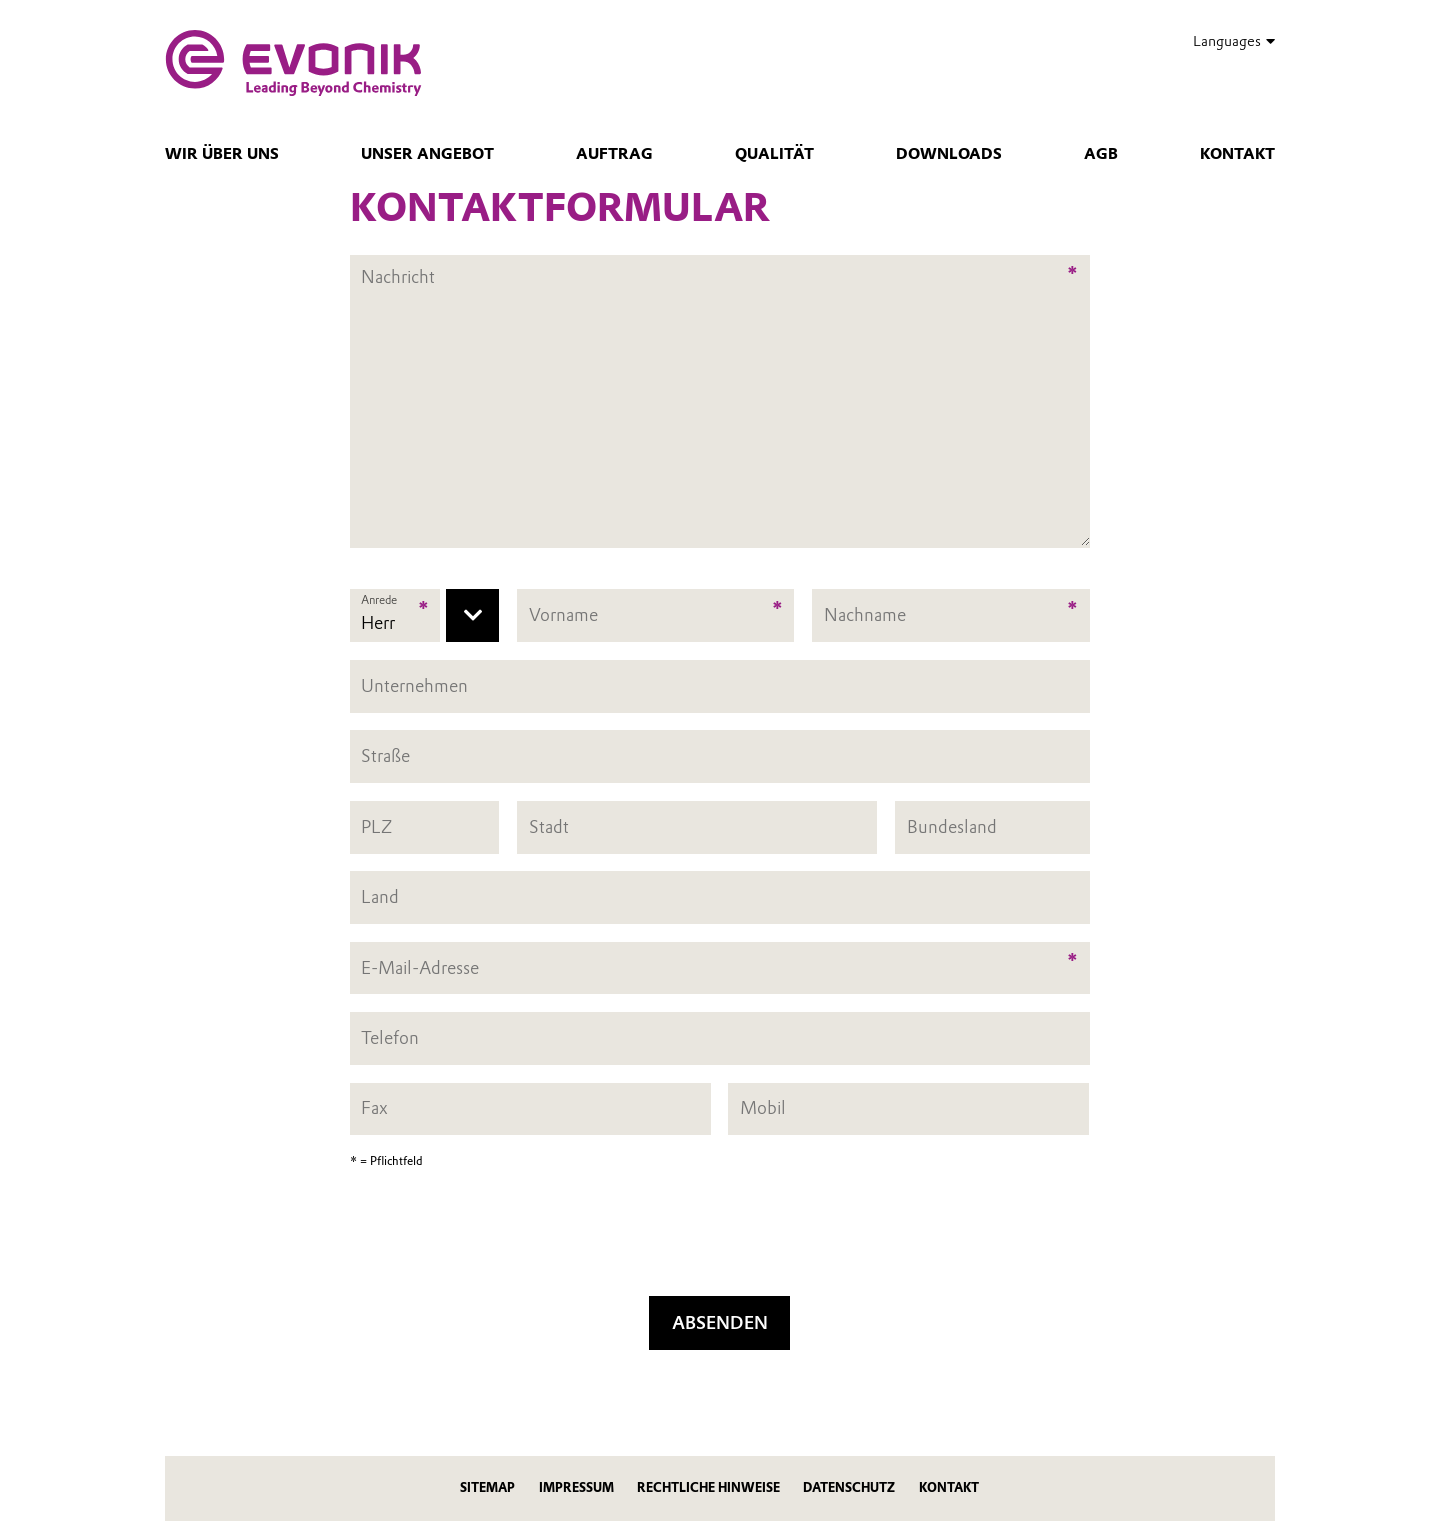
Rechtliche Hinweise (708, 1487)
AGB (1101, 154)
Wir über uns (222, 154)
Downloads (949, 154)
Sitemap (487, 1487)
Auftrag (614, 154)
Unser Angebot (427, 154)
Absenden (720, 1322)
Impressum (576, 1487)
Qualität (774, 154)
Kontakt (1237, 154)
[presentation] (720, 1239)
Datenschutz (849, 1487)
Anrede (379, 600)
